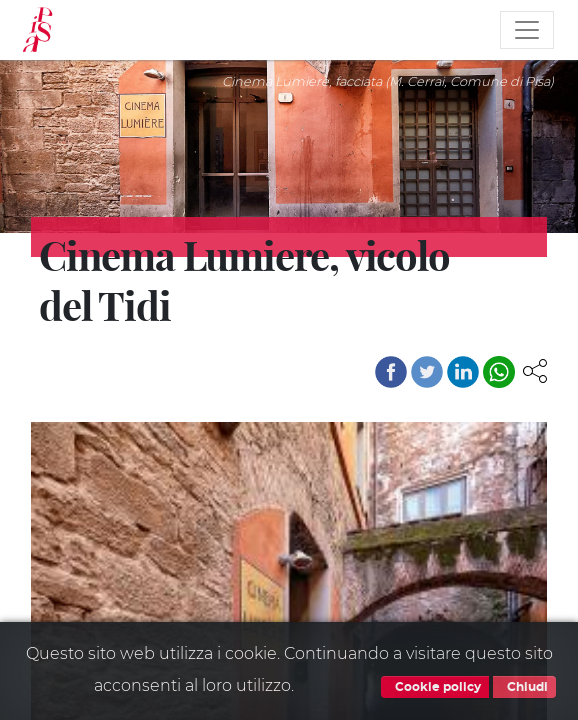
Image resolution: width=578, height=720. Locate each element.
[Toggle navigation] (527, 30)
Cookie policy (435, 687)
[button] (535, 369)
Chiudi (524, 687)
